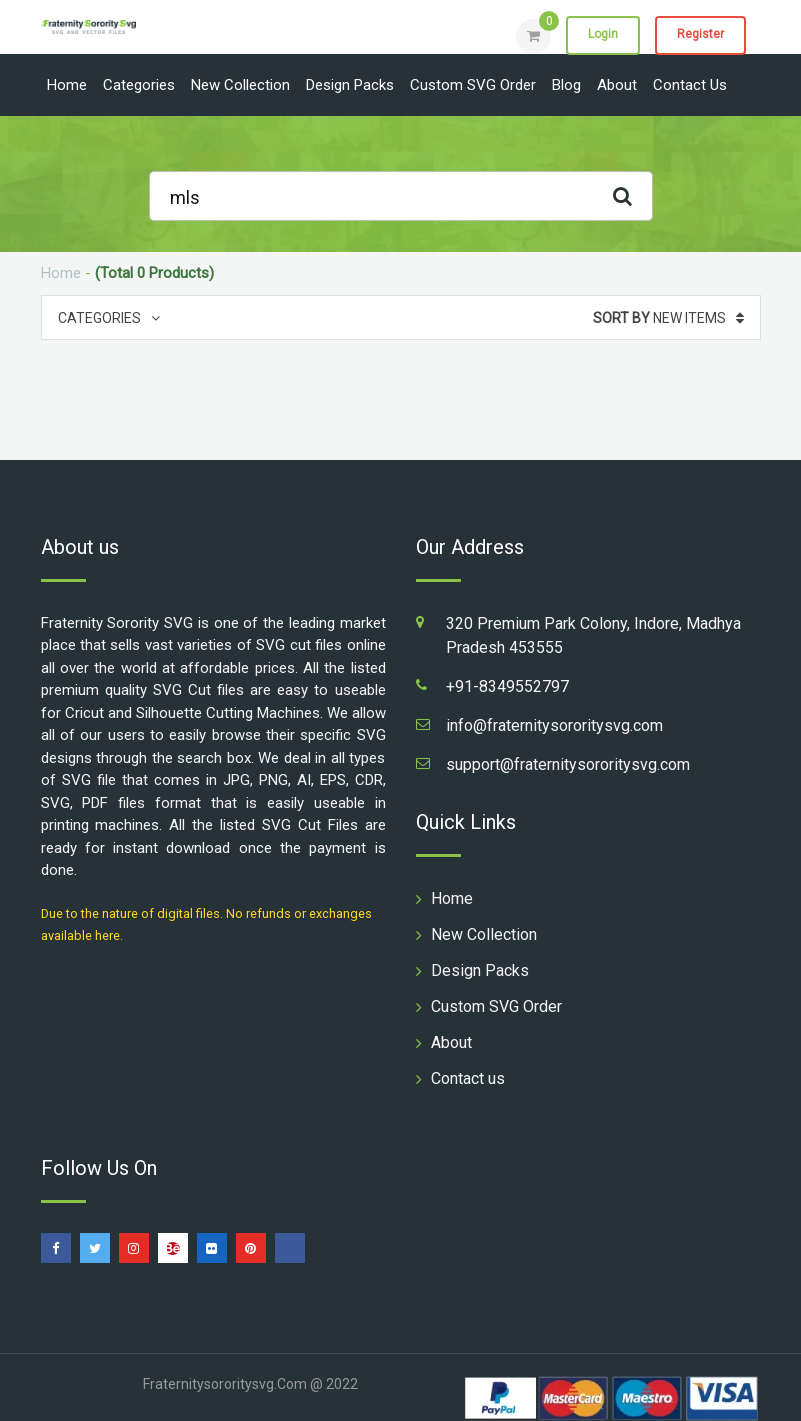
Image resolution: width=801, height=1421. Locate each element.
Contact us (690, 85)
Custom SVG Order (473, 85)
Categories (139, 85)
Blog (566, 85)
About (617, 85)
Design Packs (350, 85)
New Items (668, 318)
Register (700, 35)
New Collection (240, 85)
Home (67, 85)
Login (603, 35)
